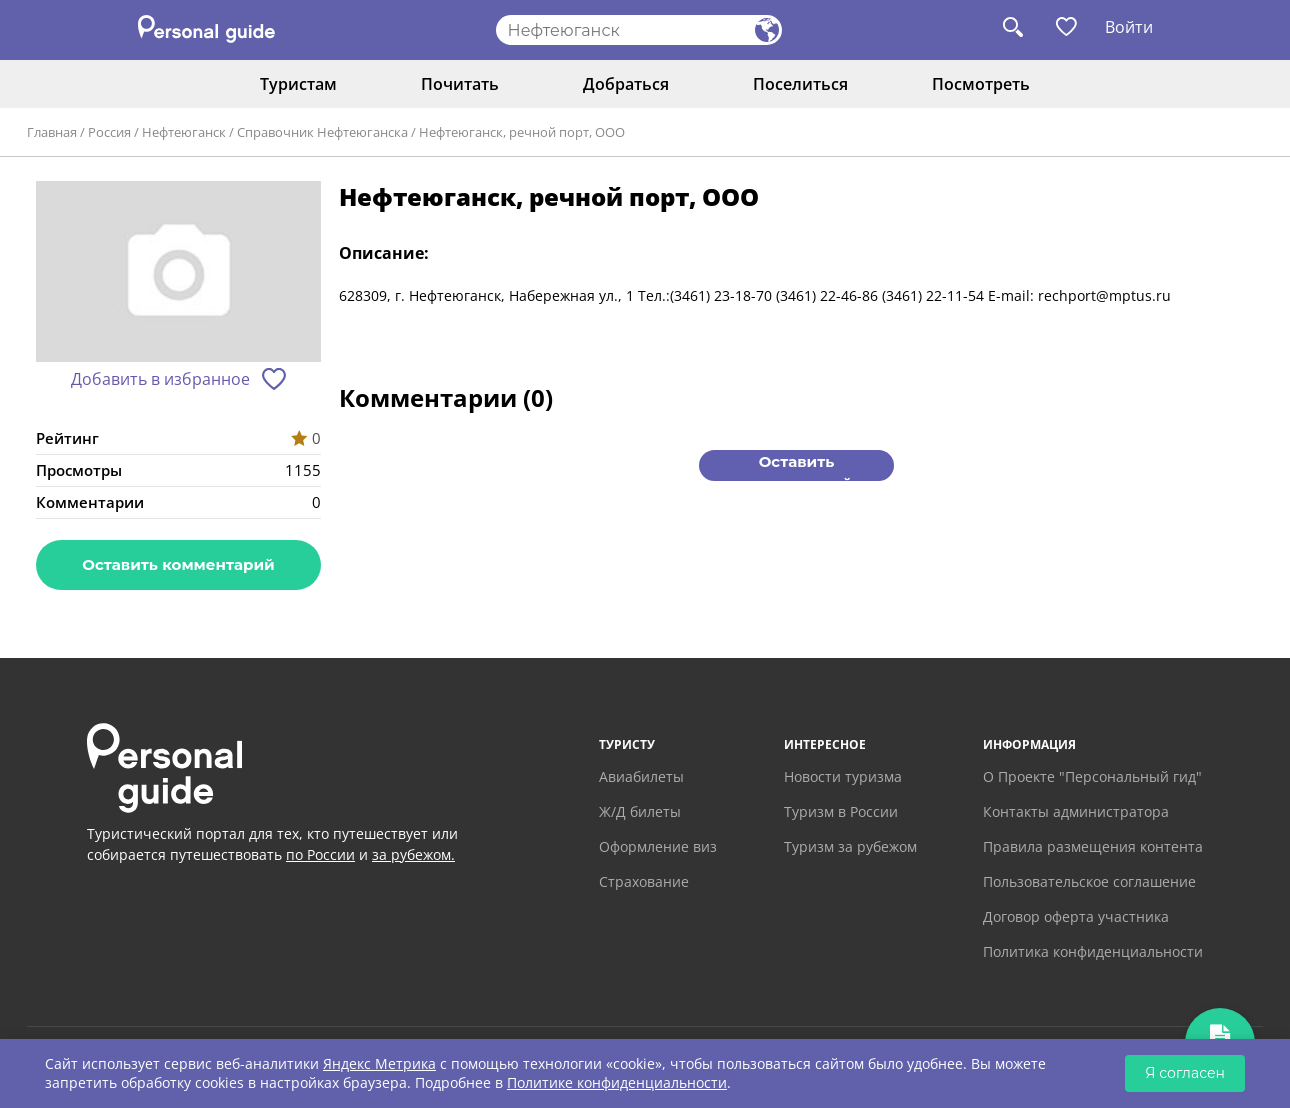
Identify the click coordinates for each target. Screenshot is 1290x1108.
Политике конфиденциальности (617, 1082)
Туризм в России (841, 811)
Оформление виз (658, 846)
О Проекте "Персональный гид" (1092, 776)
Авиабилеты (641, 776)
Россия (109, 132)
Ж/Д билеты (640, 811)
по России (320, 854)
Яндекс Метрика (379, 1063)
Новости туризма (843, 776)
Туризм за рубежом (850, 846)
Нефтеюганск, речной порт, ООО (522, 132)
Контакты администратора (1076, 811)
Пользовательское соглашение (1089, 881)
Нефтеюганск (184, 132)
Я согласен (1185, 1073)
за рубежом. (413, 854)
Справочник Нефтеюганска (322, 132)
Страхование (644, 881)
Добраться (626, 84)
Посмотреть (981, 84)
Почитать (460, 84)
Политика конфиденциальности (1093, 951)
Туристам (298, 84)
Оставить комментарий (178, 564)
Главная (52, 132)
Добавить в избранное (160, 379)
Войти (1129, 27)
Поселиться (800, 84)
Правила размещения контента (1093, 846)
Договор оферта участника (1076, 916)
